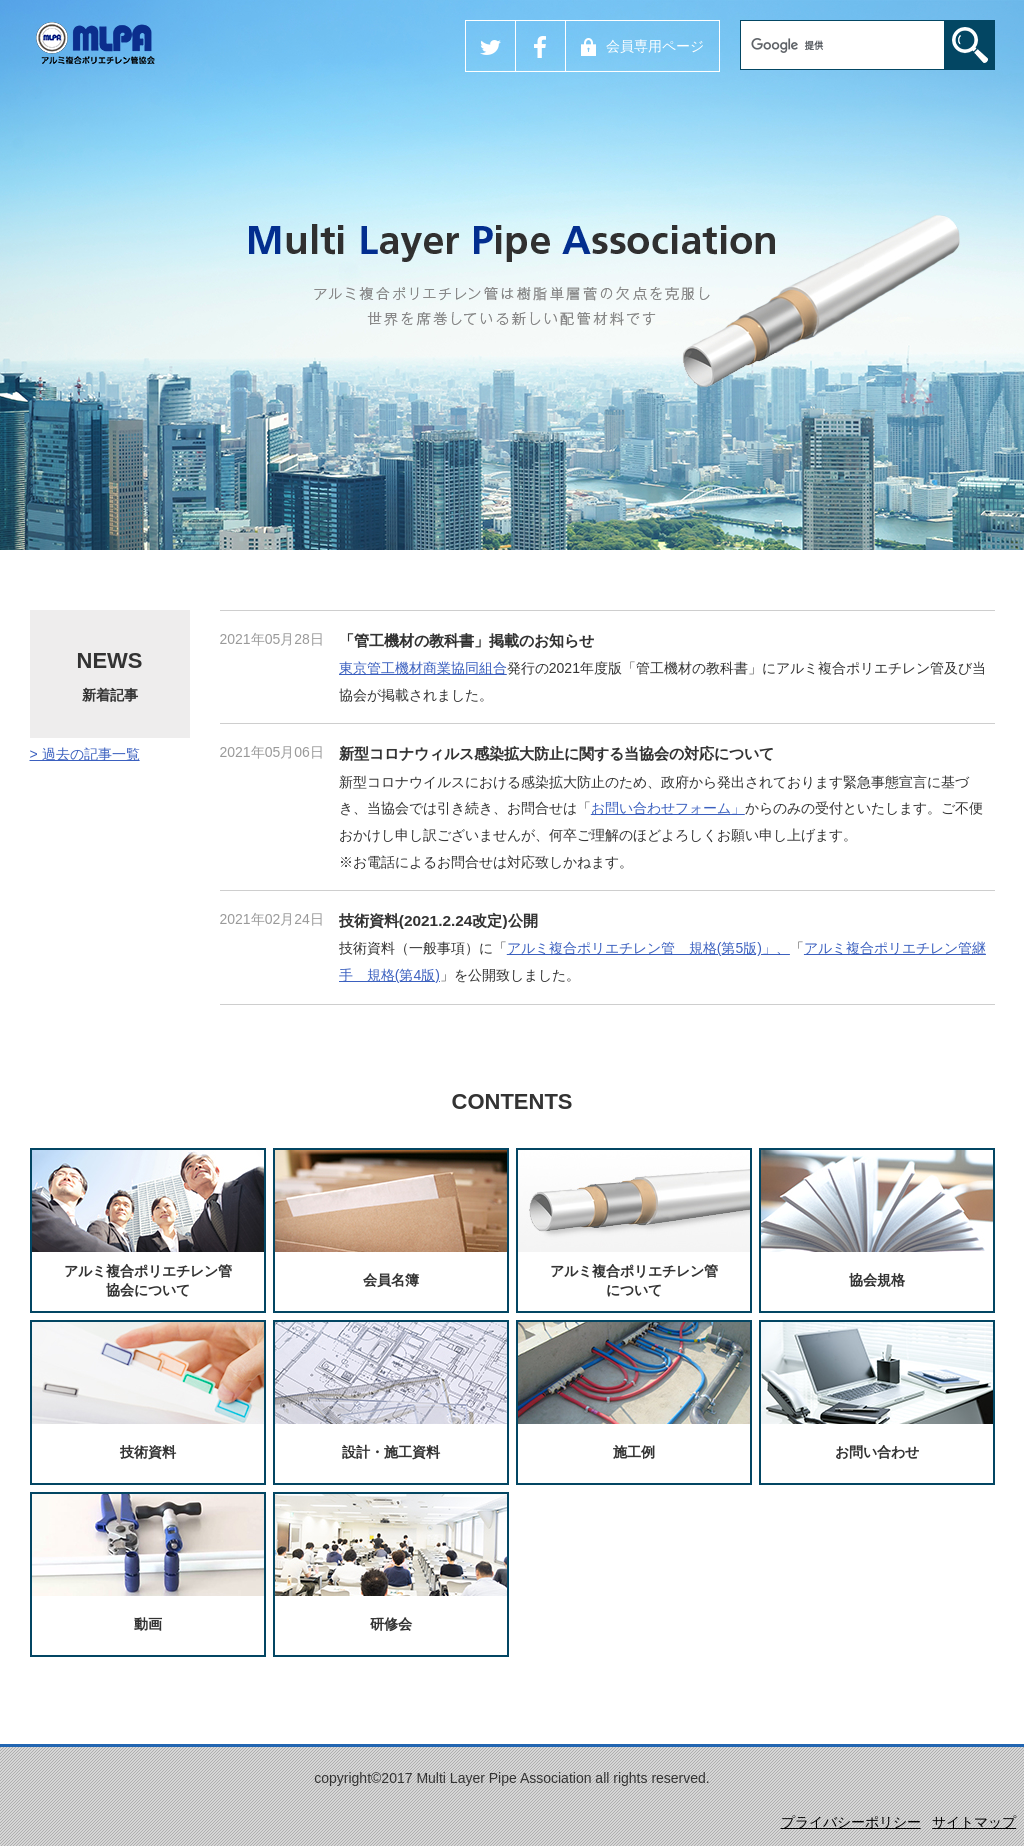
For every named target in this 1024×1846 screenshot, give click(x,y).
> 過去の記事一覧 (85, 754)
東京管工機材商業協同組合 (423, 668)
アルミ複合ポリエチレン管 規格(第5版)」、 (648, 948)
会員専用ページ (642, 47)
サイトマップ (974, 1822)
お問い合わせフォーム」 (668, 808)
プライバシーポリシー (851, 1822)
